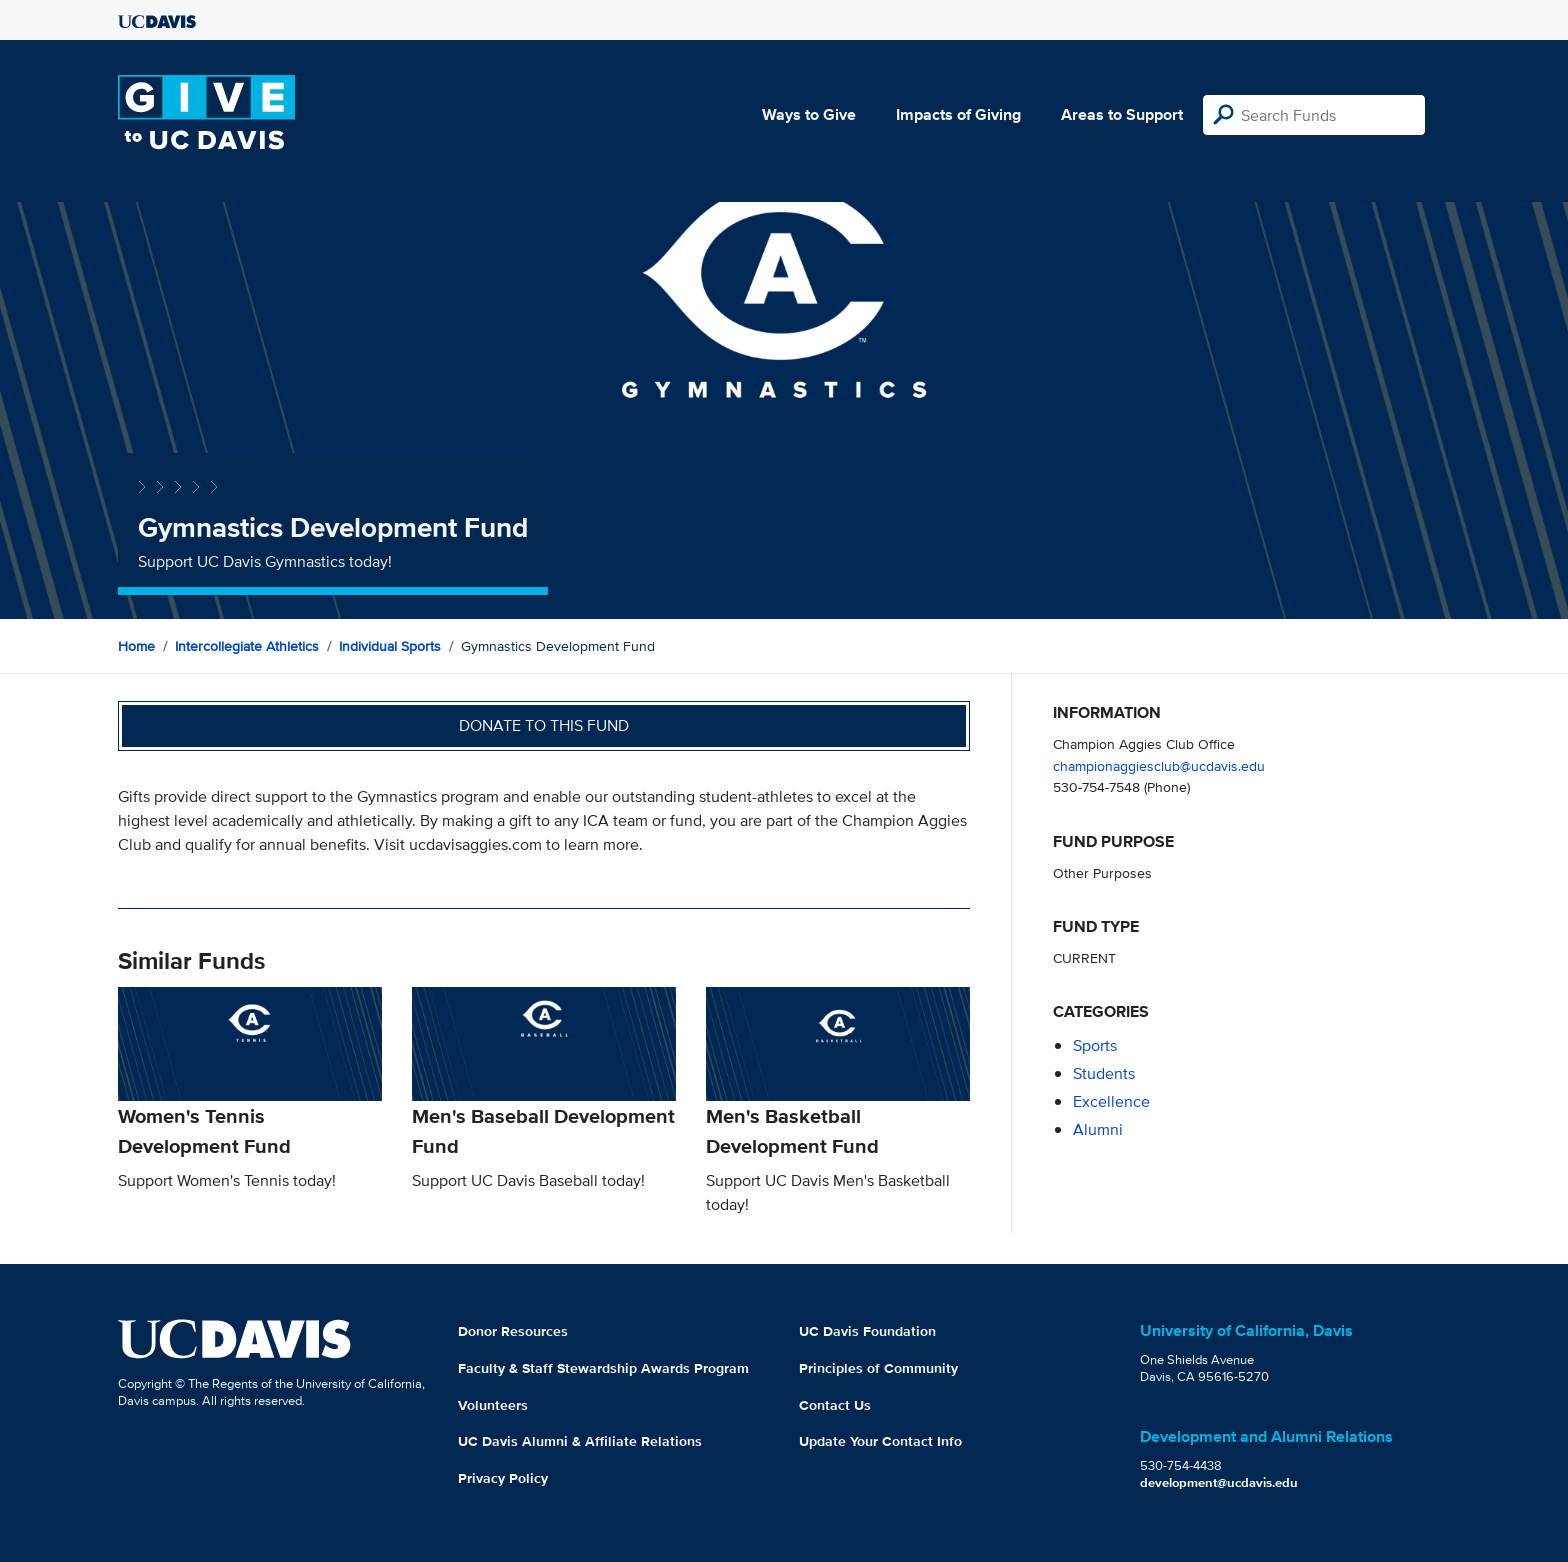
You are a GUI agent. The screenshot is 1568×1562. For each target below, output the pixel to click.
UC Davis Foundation (867, 1331)
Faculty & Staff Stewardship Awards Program (603, 1368)
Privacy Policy (503, 1478)
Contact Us (835, 1405)
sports (1095, 1045)
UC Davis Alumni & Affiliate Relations (580, 1441)
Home (136, 646)
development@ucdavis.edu (1219, 1482)
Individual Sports (390, 646)
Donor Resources (513, 1331)
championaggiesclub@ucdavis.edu (1159, 765)
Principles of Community (878, 1368)
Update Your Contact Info (880, 1441)
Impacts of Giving (958, 114)
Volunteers (493, 1405)
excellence (1111, 1101)
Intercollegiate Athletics (247, 646)
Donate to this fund (544, 725)
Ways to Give (809, 114)
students (1104, 1073)
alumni (1098, 1129)
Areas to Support (1122, 114)
